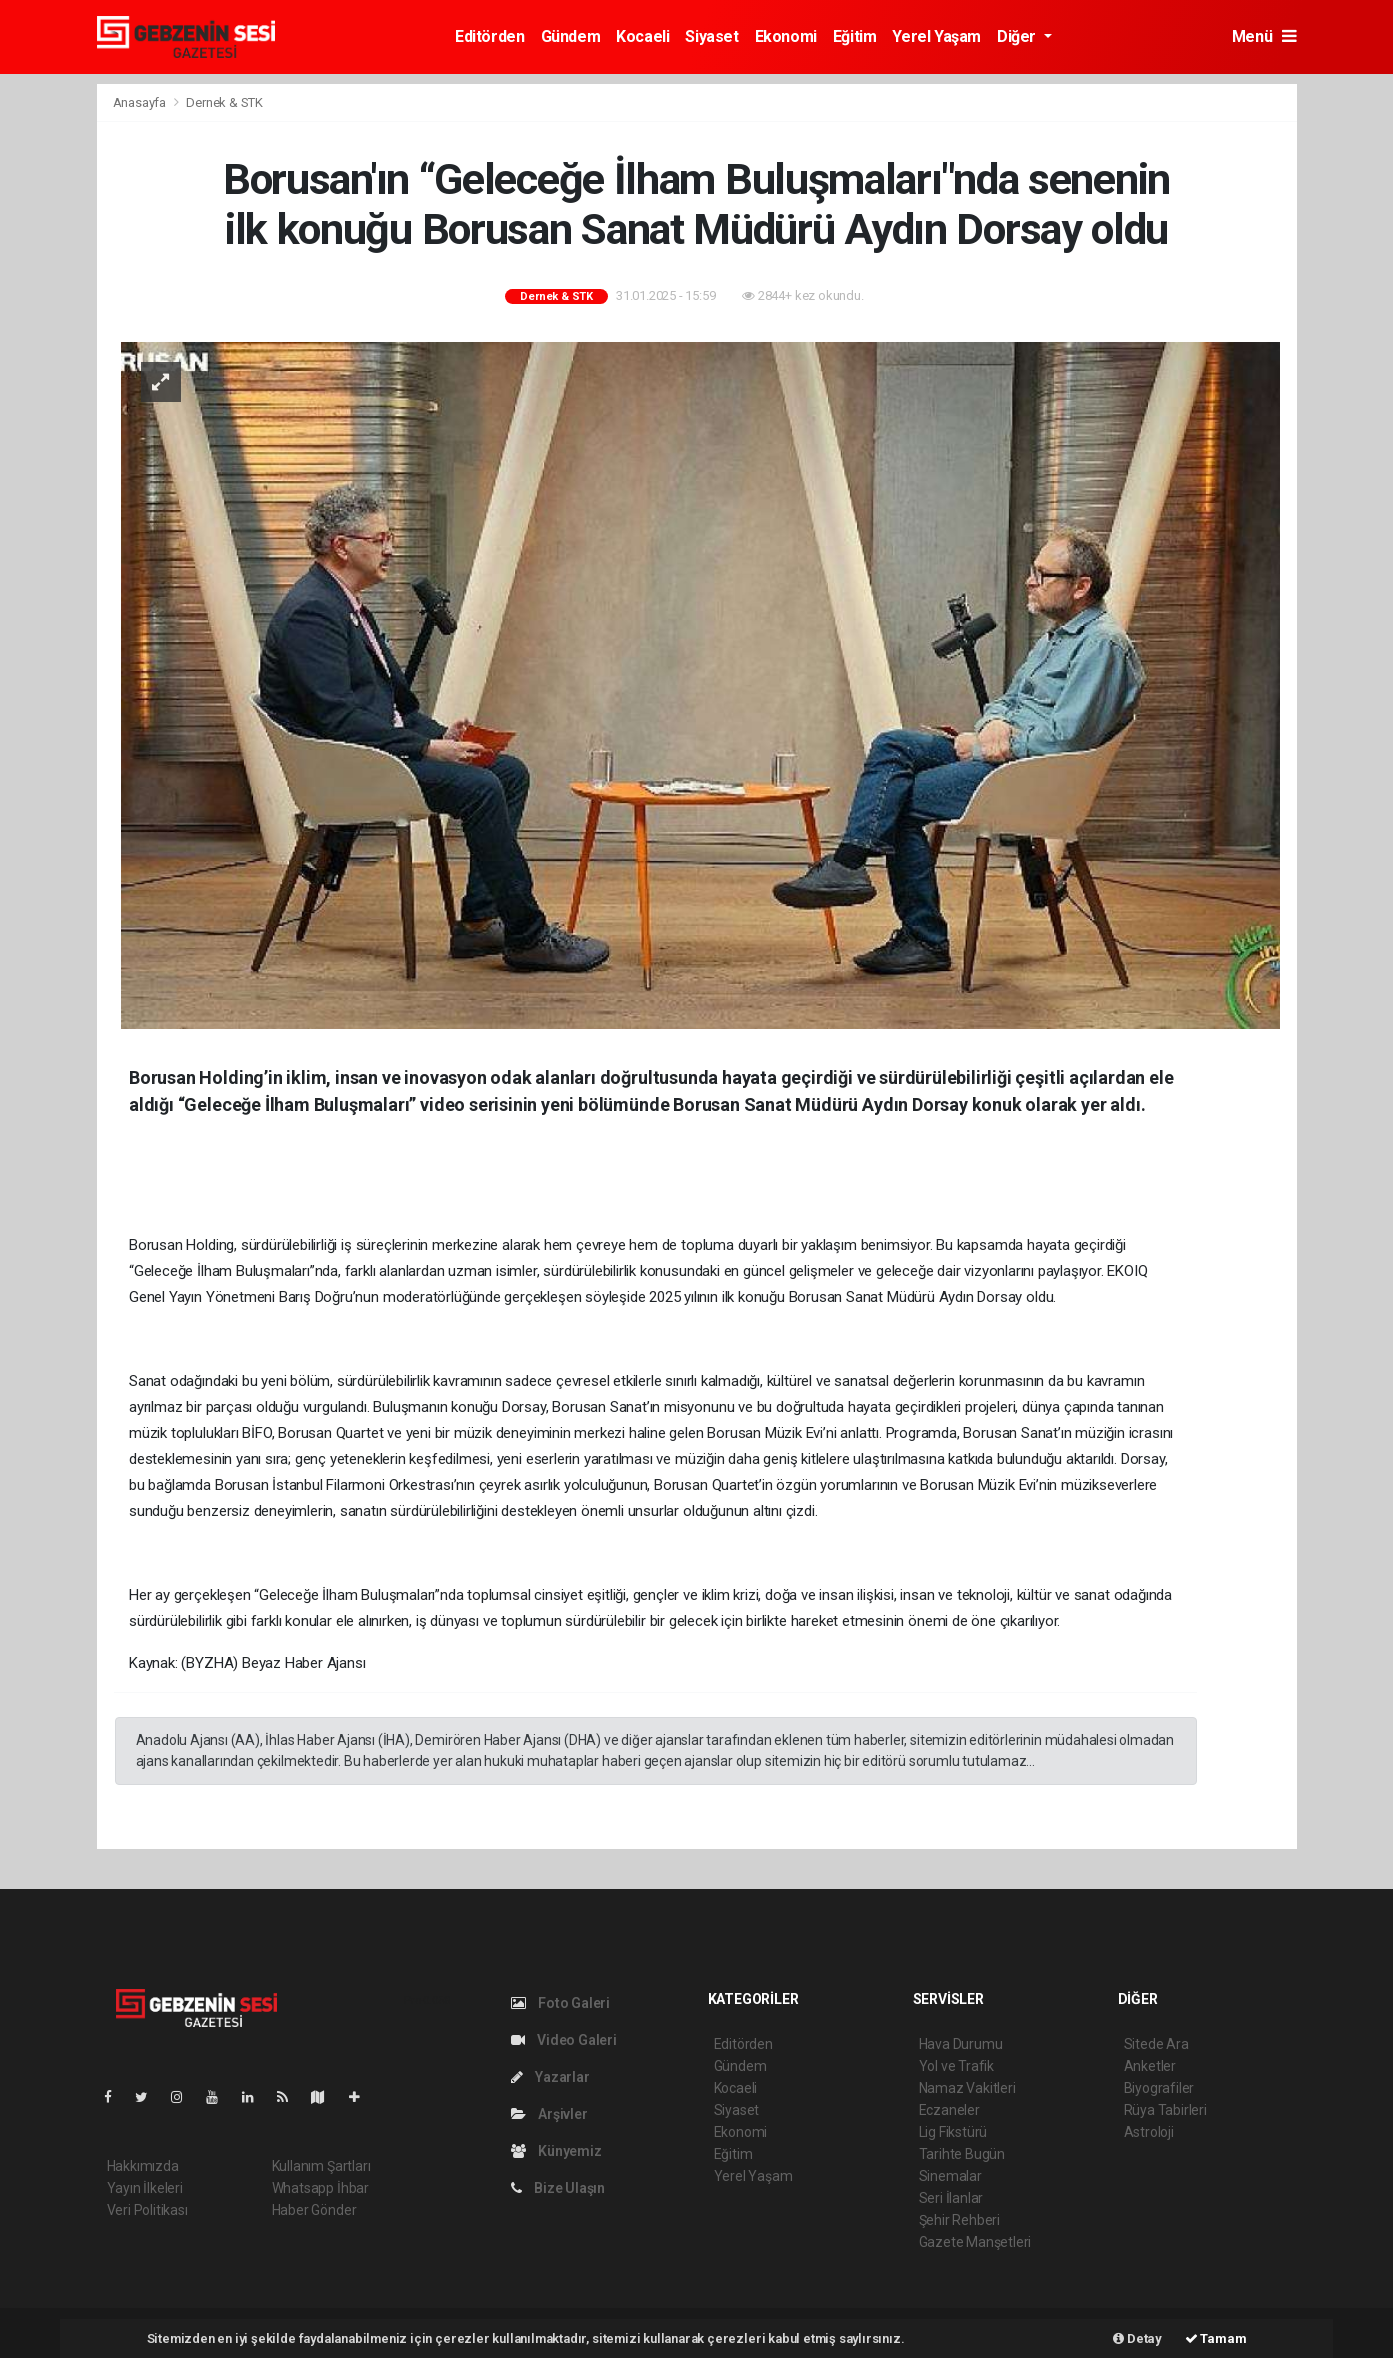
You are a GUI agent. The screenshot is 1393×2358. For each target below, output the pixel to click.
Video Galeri (564, 2040)
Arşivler (549, 2114)
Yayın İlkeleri (145, 2188)
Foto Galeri (561, 2003)
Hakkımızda (143, 2166)
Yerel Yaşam (936, 36)
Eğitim (855, 36)
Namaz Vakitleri (967, 2088)
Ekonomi (786, 36)
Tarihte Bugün (962, 2154)
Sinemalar (950, 2176)
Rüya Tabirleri (1165, 2110)
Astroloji (1149, 2132)
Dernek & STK (224, 102)
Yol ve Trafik (957, 2066)
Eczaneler (949, 2110)
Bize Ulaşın (558, 2188)
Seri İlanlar (951, 2198)
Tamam (1216, 2338)
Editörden (489, 36)
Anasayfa (141, 102)
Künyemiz (556, 2151)
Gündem (571, 36)
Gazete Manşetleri (975, 2242)
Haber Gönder (314, 2210)
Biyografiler (1159, 2088)
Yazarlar (550, 2077)
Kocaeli (642, 36)
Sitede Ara (1156, 2044)
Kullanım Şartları (321, 2166)
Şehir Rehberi (960, 2220)
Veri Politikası (147, 2210)
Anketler (1150, 2066)
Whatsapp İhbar (320, 2188)
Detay (1137, 2338)
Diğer (1018, 36)
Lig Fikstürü (953, 2132)
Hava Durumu (961, 2044)
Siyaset (711, 36)
